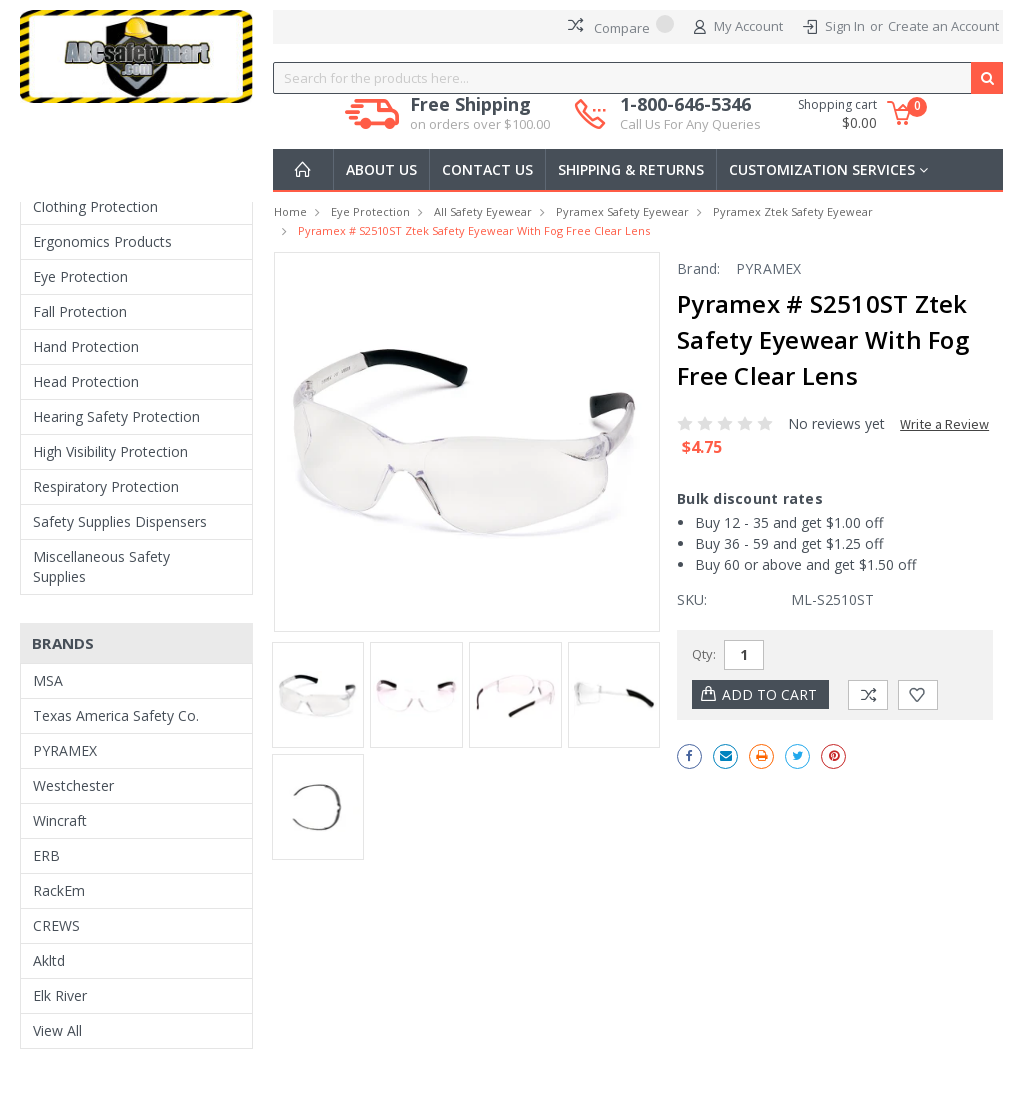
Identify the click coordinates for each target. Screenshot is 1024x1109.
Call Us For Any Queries (690, 124)
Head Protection (86, 381)
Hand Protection (86, 346)
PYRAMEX (65, 750)
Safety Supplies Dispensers (120, 521)
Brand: (699, 268)
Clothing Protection (95, 206)
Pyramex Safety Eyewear (622, 211)
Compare (621, 26)
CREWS (56, 925)
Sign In (845, 26)
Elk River (60, 995)
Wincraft (60, 820)
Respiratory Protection (106, 486)
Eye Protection (80, 276)
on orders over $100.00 (480, 124)
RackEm (59, 890)
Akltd (49, 960)
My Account (738, 27)
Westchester (73, 785)
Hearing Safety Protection (116, 416)
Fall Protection (80, 311)
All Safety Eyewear (483, 211)
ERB (46, 855)
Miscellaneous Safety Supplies (101, 566)
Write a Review (944, 424)
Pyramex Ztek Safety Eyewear (793, 211)
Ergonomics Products (102, 241)
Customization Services (828, 169)
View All (57, 1030)
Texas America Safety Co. (116, 715)
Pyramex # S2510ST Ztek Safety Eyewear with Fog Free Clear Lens (474, 230)
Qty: (704, 654)
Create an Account (943, 26)
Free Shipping (480, 114)
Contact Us (487, 169)
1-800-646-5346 (690, 114)
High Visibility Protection (110, 451)
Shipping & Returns (631, 169)
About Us (381, 169)
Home (290, 211)
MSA (48, 680)
